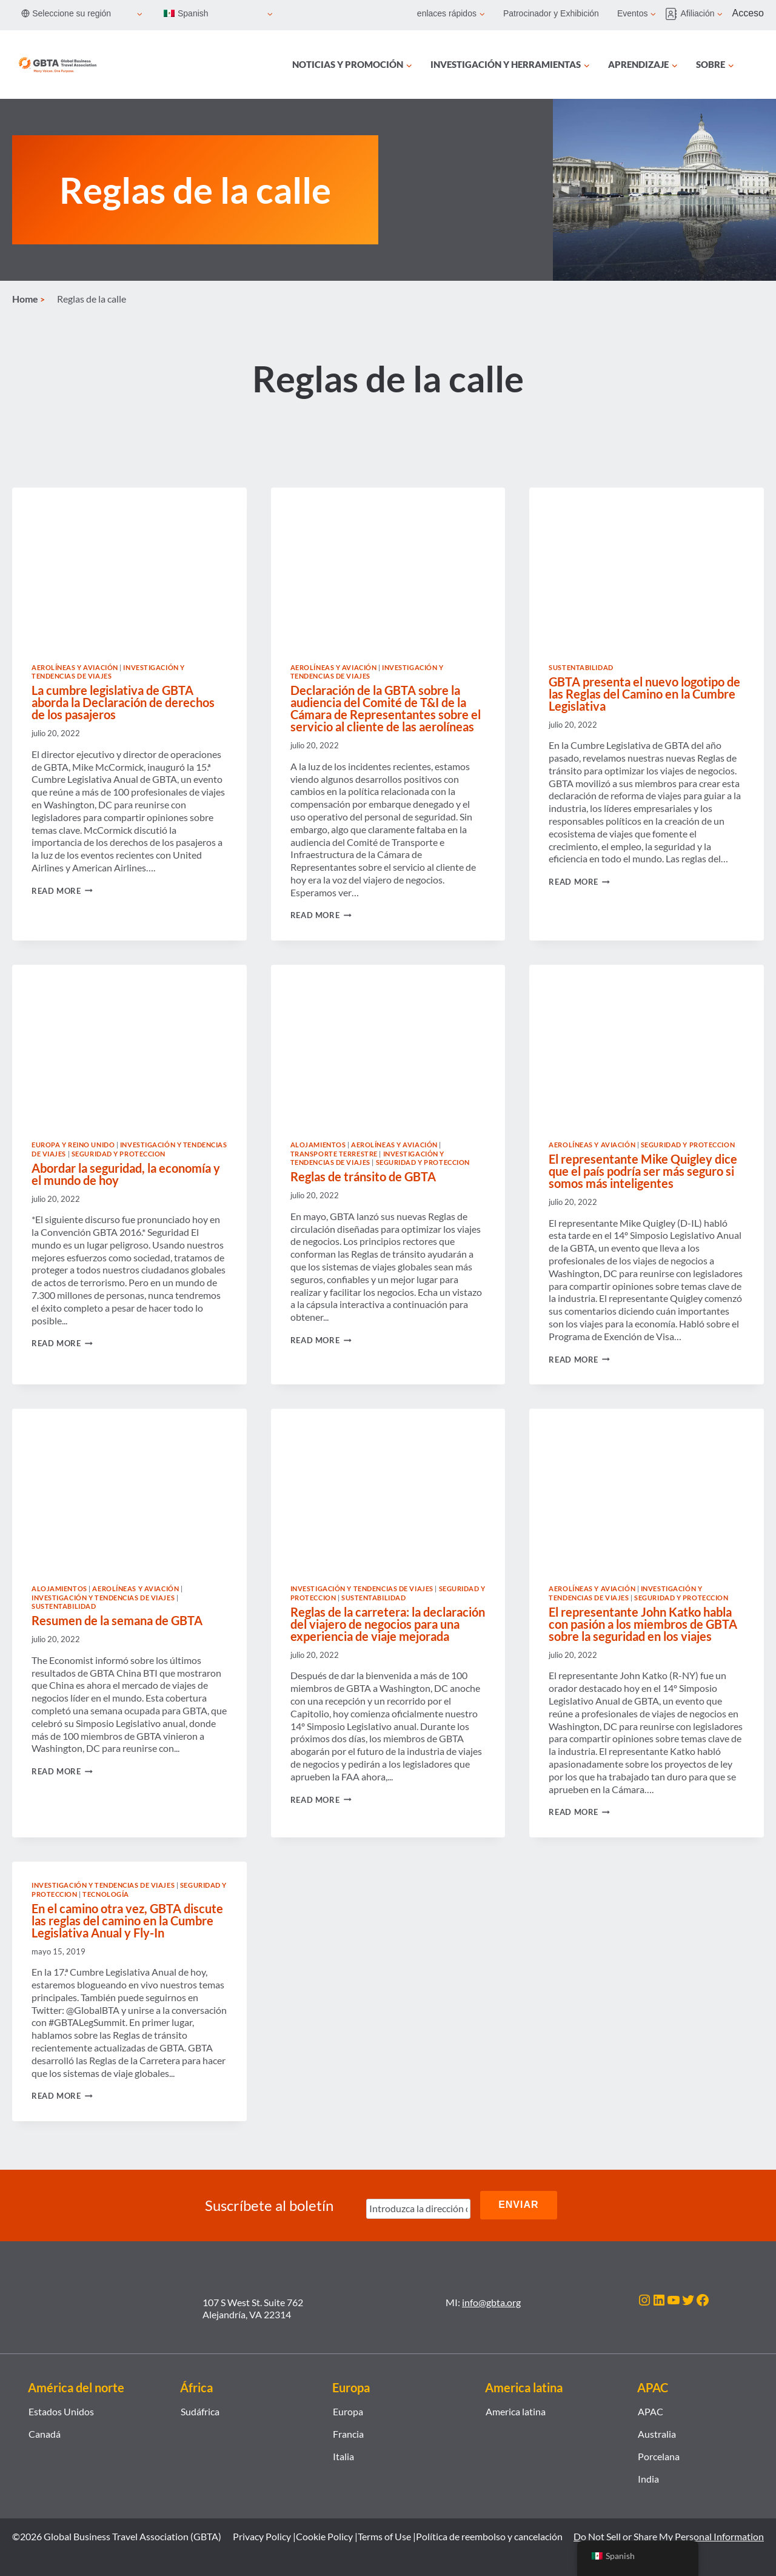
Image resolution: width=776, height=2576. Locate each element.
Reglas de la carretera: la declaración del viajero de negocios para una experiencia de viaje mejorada (387, 1624)
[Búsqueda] (756, 65)
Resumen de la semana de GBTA (117, 1620)
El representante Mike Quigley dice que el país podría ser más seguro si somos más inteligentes (643, 1171)
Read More (62, 891)
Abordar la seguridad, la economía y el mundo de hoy (126, 1174)
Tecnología (105, 1894)
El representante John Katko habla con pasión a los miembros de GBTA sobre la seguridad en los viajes (643, 1624)
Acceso (748, 13)
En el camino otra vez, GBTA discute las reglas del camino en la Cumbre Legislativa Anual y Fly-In (127, 1920)
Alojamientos (318, 1145)
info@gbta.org (491, 2301)
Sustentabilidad (581, 667)
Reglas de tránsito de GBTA (363, 1176)
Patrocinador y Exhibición (551, 13)
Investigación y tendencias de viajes (108, 671)
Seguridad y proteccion (119, 1154)
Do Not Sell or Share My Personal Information (669, 2535)
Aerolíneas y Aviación (75, 667)
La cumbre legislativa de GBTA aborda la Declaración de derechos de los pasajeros (123, 702)
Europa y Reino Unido (73, 1145)
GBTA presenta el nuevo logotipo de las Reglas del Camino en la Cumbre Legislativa (644, 693)
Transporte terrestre (334, 1154)
